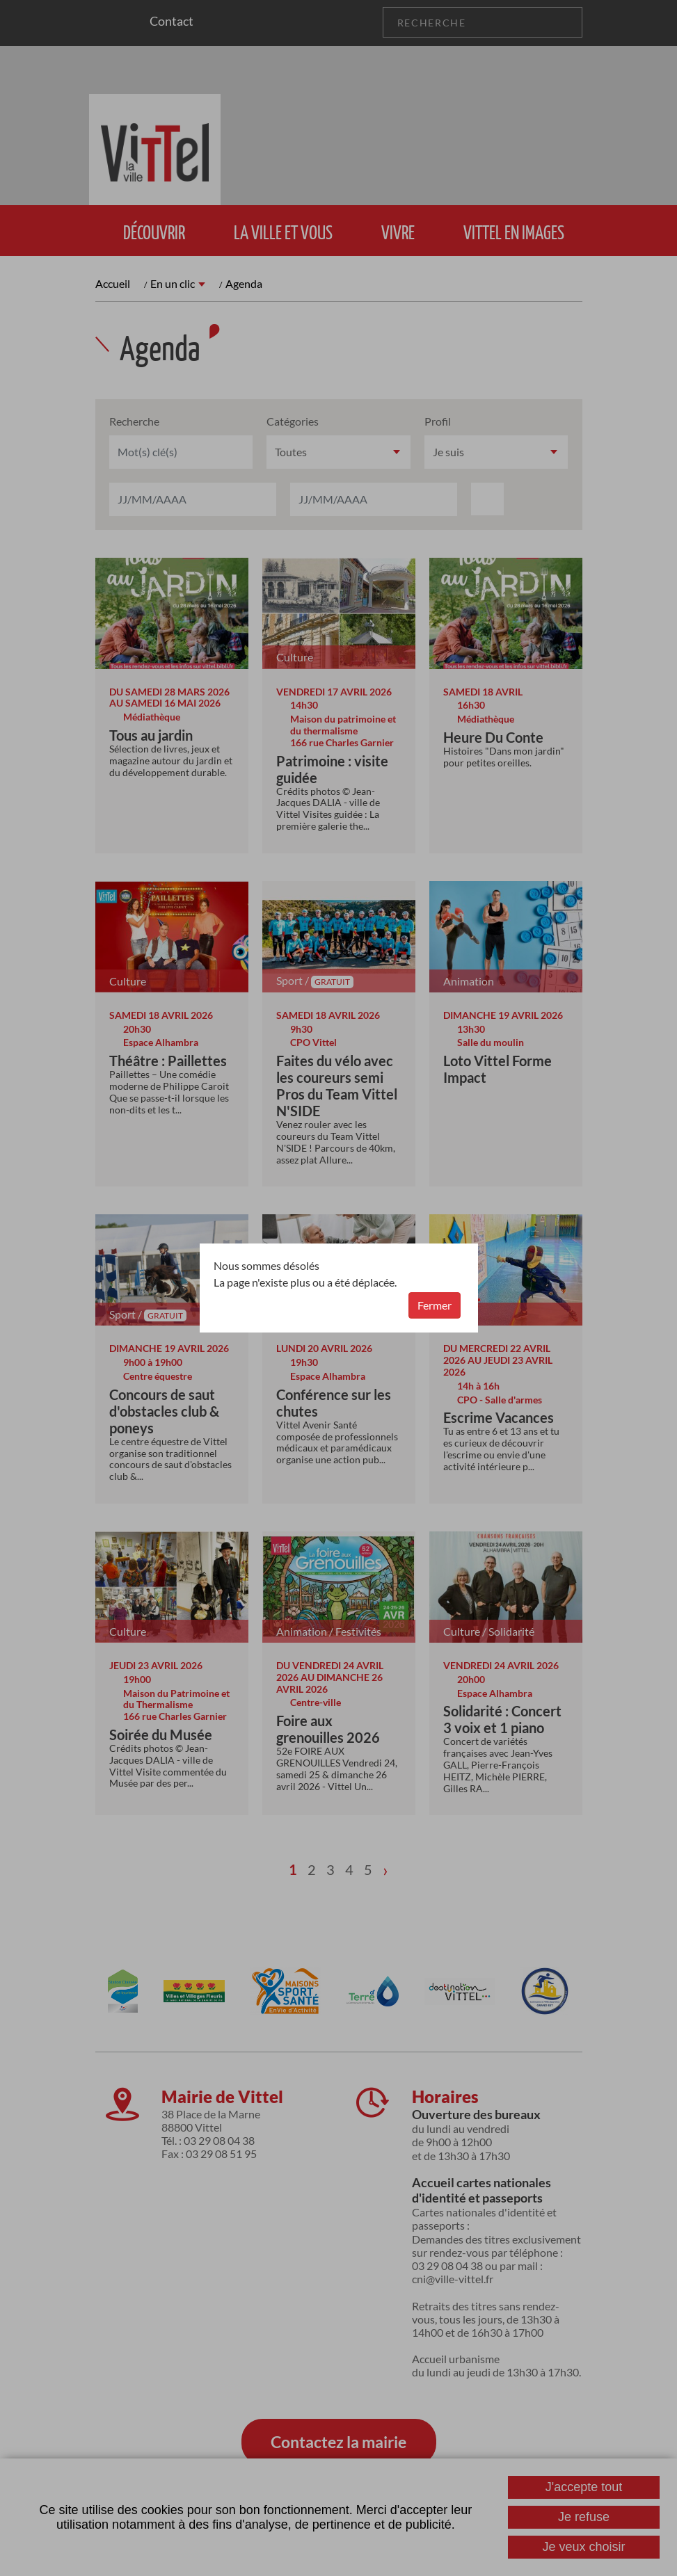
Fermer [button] (434, 1305)
